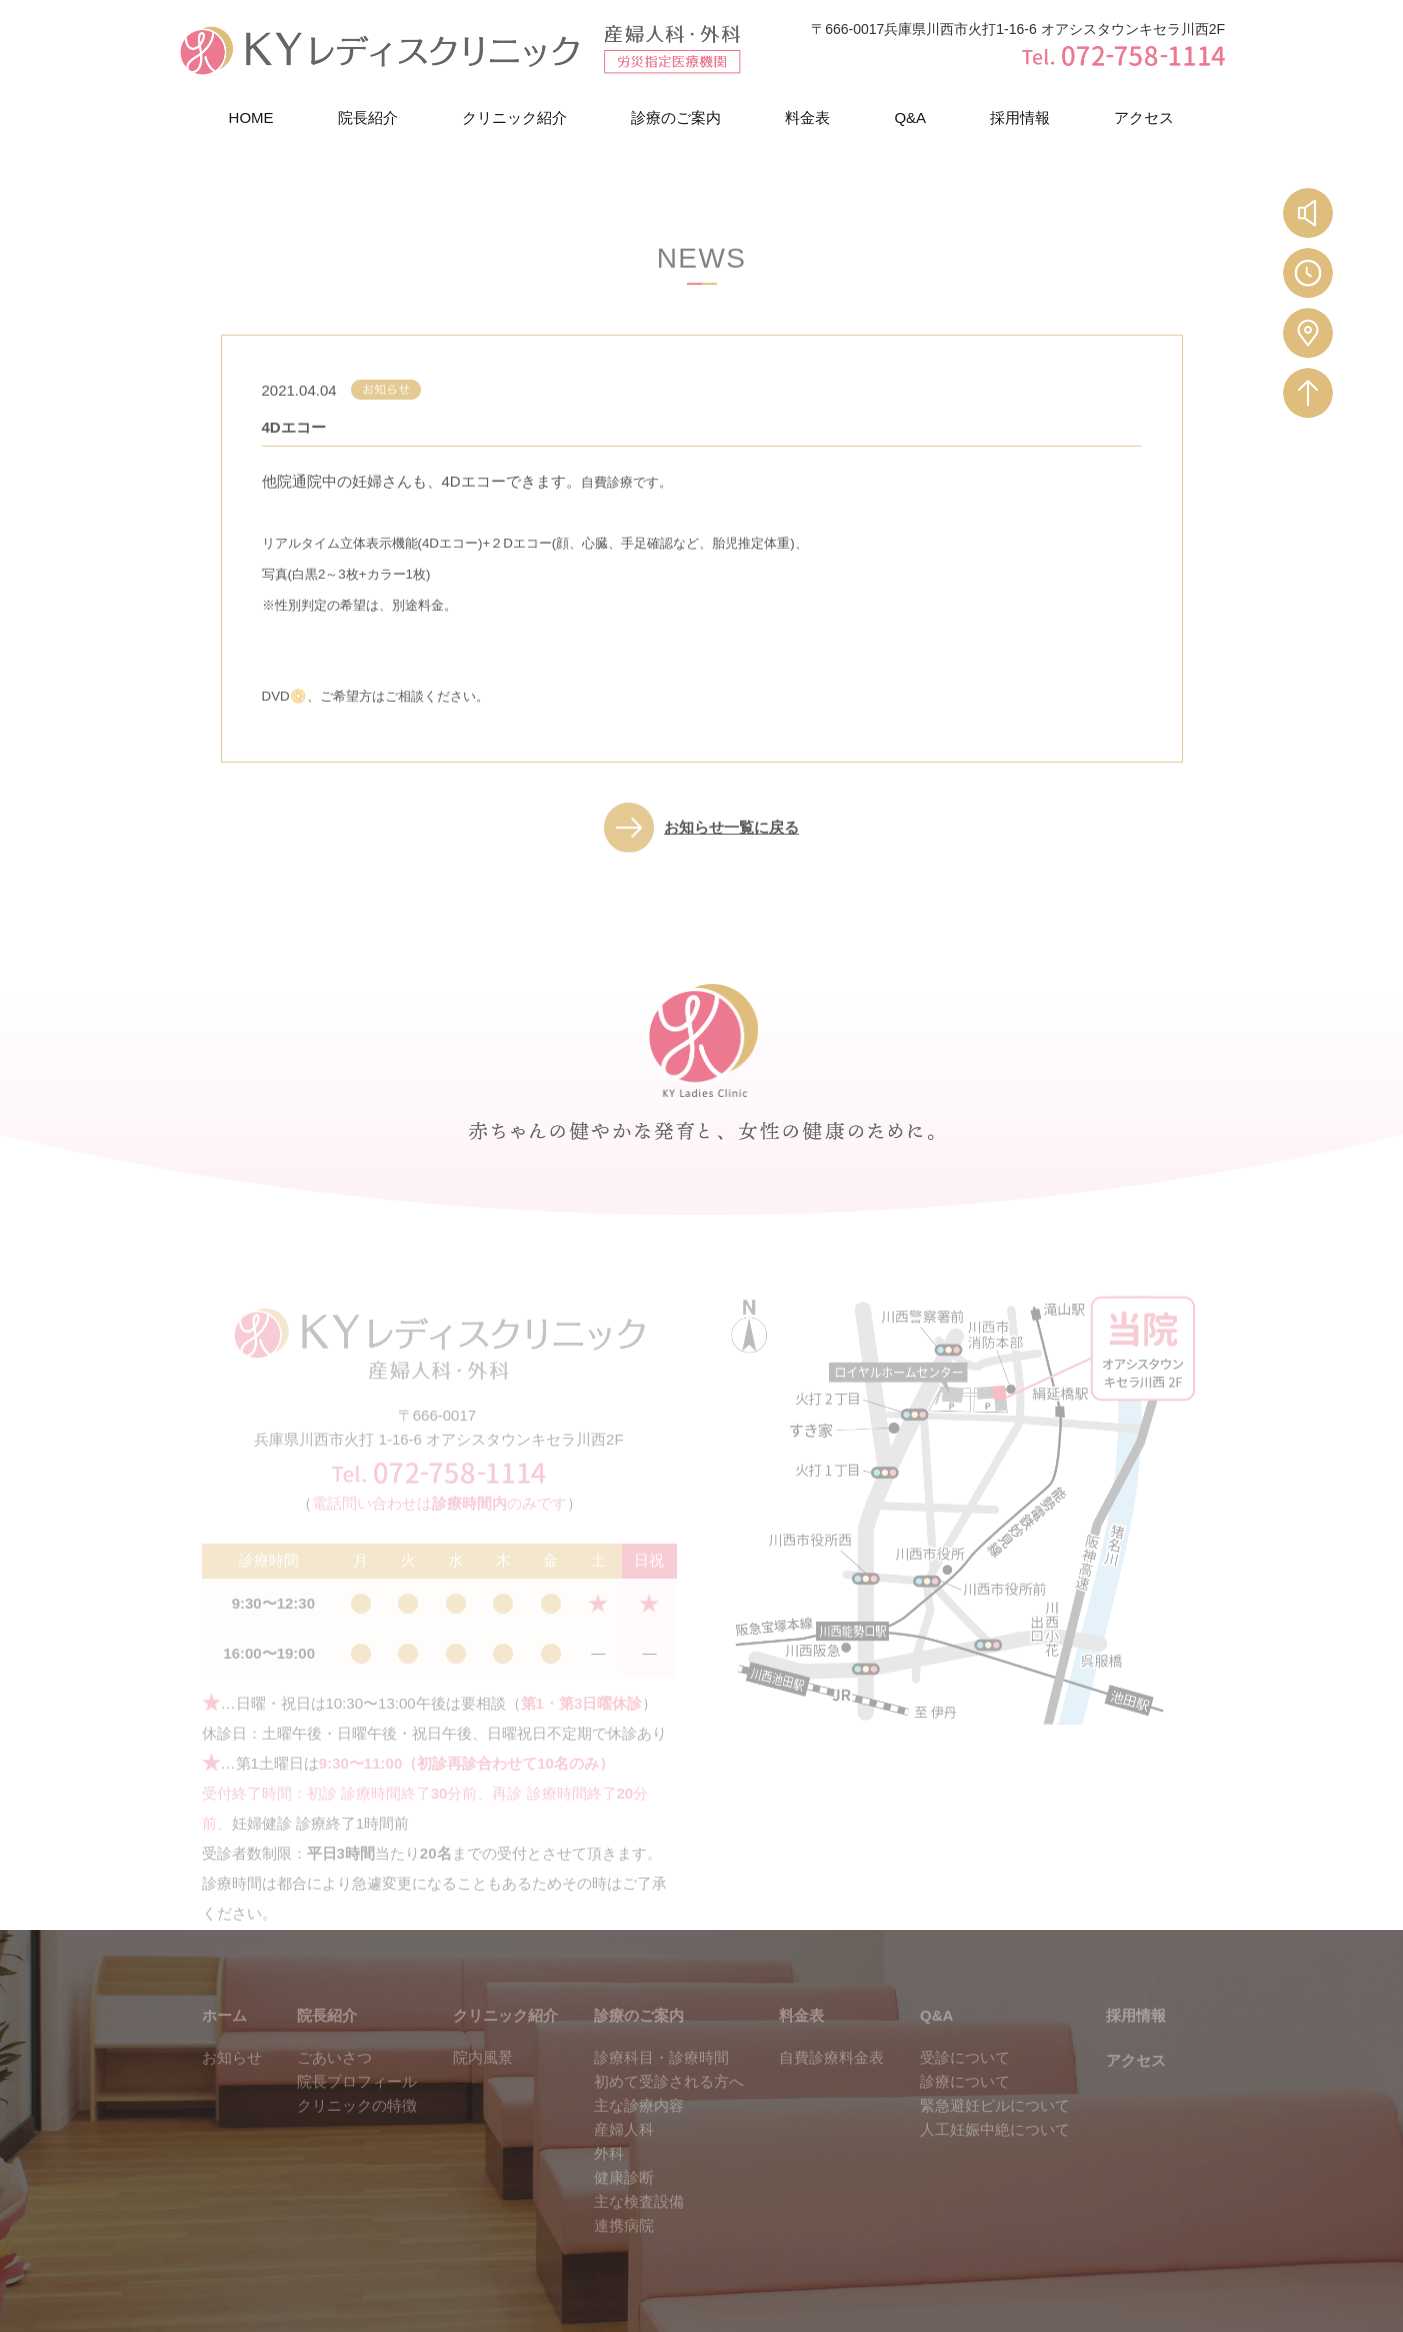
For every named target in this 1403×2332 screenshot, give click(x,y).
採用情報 (1020, 118)
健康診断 (624, 2195)
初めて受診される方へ (669, 2099)
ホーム (224, 2033)
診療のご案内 (676, 118)
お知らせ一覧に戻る (731, 840)
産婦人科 (624, 2147)
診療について (965, 2099)
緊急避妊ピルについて (995, 2123)
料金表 (807, 118)
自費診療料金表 (831, 2075)
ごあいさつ (334, 2075)
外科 (609, 2171)
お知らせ (232, 2075)
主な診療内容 (639, 2123)
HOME (251, 118)
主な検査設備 (639, 2219)
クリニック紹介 (514, 118)
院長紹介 (368, 118)
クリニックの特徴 (357, 2123)
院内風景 (483, 2075)
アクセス (1144, 118)
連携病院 (624, 2243)
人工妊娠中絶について (995, 2147)
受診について (965, 2075)
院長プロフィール (357, 2099)
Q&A (910, 118)
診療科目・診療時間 (661, 2075)
